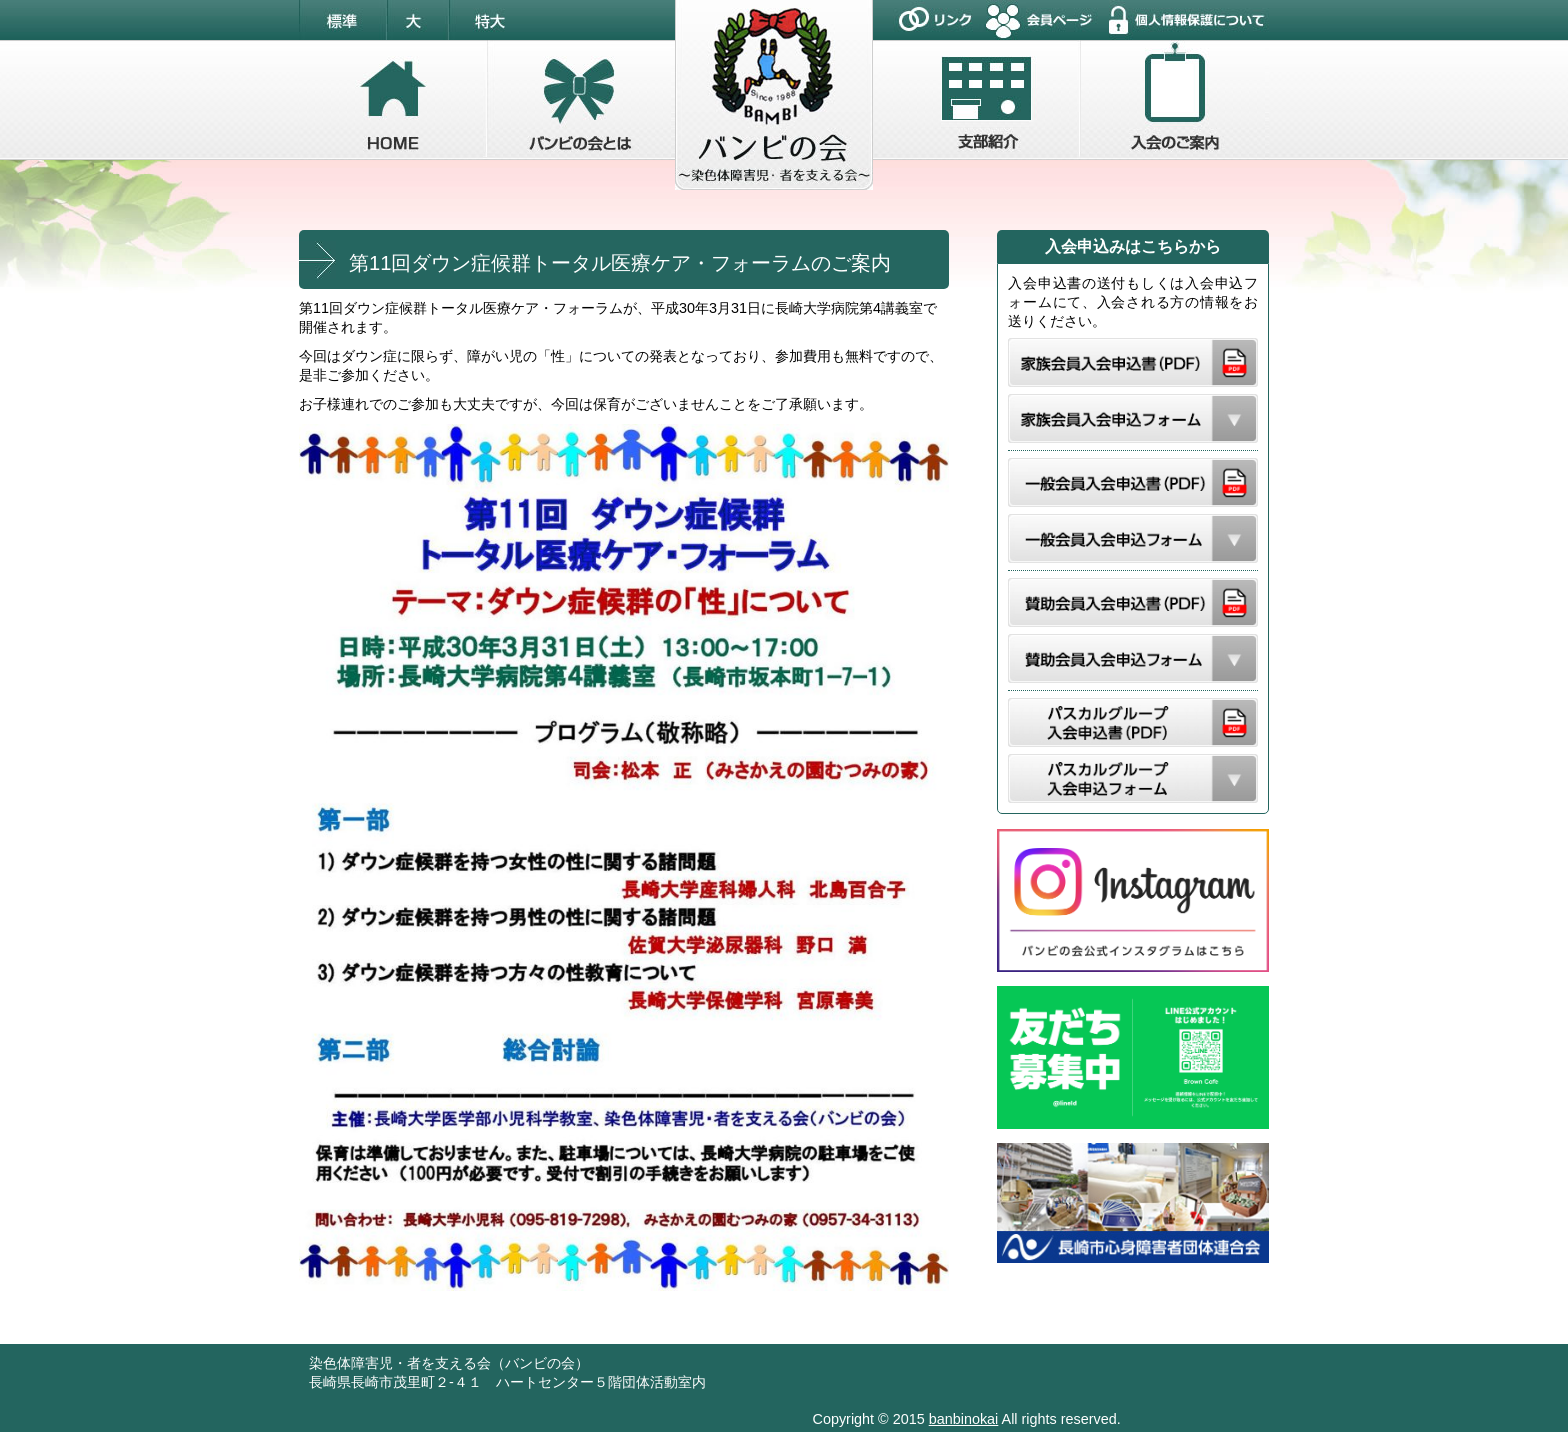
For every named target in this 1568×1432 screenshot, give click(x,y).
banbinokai (964, 1419)
